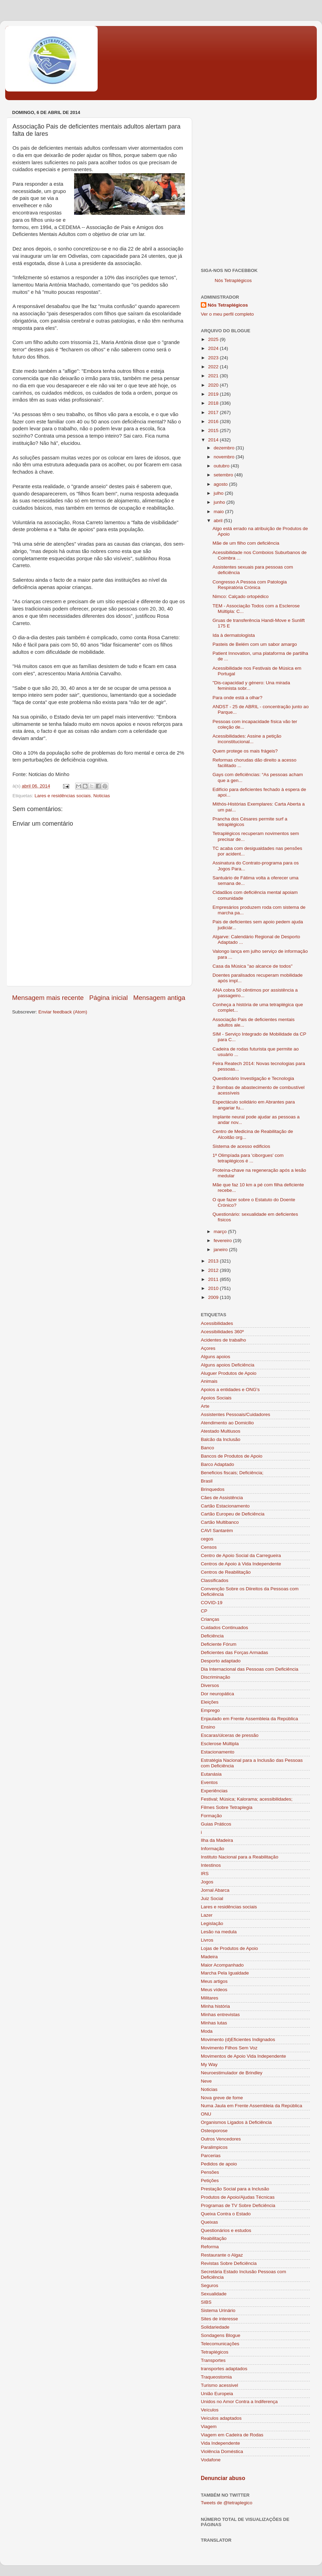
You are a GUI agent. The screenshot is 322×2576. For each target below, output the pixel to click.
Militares (209, 1998)
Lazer (207, 1915)
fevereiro (223, 1240)
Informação (212, 1848)
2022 (214, 366)
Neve (206, 2081)
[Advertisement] (75, 182)
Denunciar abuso (223, 2478)
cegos (207, 1538)
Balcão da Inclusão (220, 1439)
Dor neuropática (217, 1693)
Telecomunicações (220, 2343)
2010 (214, 1288)
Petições (210, 2180)
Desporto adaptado (221, 1660)
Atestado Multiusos (220, 1431)
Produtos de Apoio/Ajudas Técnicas (238, 2197)
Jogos (207, 1881)
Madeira (209, 1956)
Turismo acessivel (219, 2385)
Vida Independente (220, 2443)
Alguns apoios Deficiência (227, 1365)
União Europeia (217, 2393)
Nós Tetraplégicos (233, 280)
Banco (207, 1447)
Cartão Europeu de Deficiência (233, 1513)
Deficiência (212, 1635)
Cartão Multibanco (220, 1522)
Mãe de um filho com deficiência (246, 543)
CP (204, 1611)
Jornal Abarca (215, 1890)
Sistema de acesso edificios (241, 1146)
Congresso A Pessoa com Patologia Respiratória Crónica (250, 584)
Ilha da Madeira (217, 1840)
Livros (207, 1940)
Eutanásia (211, 1774)
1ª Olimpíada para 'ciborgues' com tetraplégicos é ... (248, 1158)
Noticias (101, 795)
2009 (214, 1297)
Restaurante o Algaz (222, 2255)
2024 (214, 348)
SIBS (206, 2302)
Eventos (209, 1782)
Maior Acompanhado (222, 1965)
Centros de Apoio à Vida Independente (241, 1563)
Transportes (213, 2360)
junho (220, 502)
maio (219, 511)
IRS (205, 1873)
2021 (214, 375)
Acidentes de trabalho (223, 1340)
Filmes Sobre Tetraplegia (226, 1807)
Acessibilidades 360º (222, 1331)
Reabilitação (213, 2238)
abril (219, 520)
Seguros (209, 2285)
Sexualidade (213, 2293)
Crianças (210, 1619)
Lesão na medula (219, 1931)
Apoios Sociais (216, 1397)
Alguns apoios (215, 1356)
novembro (225, 456)
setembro (224, 474)
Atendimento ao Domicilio (227, 1422)
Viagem (209, 2426)
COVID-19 (211, 1602)
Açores (208, 1348)
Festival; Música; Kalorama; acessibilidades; (247, 1799)
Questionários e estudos (226, 2230)
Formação (211, 1815)
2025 (214, 339)
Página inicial (108, 997)
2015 (214, 430)
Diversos (210, 1685)
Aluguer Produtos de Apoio (229, 1373)
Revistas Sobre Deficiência (229, 2263)
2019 (214, 394)
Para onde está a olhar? (237, 697)
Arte (205, 1406)
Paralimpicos (214, 2147)
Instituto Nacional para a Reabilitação (239, 1857)
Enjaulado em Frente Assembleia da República (249, 1718)
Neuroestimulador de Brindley (231, 2072)
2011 (214, 1279)
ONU (206, 2114)
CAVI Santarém (217, 1530)
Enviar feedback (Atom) (62, 1011)
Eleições (209, 1702)
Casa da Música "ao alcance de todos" (253, 966)
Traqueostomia (216, 2377)
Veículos (209, 2409)
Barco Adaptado (217, 1464)
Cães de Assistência (222, 1497)
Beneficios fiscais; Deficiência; (232, 1472)
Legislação (212, 1923)
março (221, 1231)
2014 (214, 439)
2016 (214, 421)
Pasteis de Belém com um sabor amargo (255, 644)
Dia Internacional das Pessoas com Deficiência (249, 1669)
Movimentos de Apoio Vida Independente (243, 2056)
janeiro (221, 1249)
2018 (214, 403)
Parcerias (211, 2155)
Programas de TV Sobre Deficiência (238, 2205)
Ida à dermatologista (234, 635)
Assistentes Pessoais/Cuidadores (235, 1414)
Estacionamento (217, 1752)
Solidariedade (215, 2327)
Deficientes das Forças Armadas (234, 1652)
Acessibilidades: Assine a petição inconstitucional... (247, 738)
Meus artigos (214, 1981)
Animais (209, 1381)
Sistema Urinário (218, 2310)
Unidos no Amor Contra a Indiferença (239, 2401)
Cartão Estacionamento (225, 1506)
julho (219, 493)
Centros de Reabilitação (226, 1572)
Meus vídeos (214, 1989)
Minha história (215, 2006)
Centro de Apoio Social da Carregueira (241, 1555)
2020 (214, 385)
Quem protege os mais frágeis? (245, 751)
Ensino (208, 1727)
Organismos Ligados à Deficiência (236, 2122)
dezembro (225, 447)
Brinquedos (212, 1489)
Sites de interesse (219, 2318)
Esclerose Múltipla (220, 1743)
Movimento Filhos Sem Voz (229, 2047)
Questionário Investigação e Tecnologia (253, 1078)
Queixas (209, 2222)
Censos (209, 1547)
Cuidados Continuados (224, 1627)
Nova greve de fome (222, 2097)
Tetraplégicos (215, 2352)
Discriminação (215, 1677)
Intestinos (211, 1865)
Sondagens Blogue (220, 2335)
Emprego (210, 1710)
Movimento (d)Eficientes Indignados (238, 2039)
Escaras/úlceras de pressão (230, 1735)
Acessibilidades (217, 1323)
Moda (207, 2031)
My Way (209, 2064)
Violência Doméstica (222, 2451)
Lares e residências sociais (63, 795)
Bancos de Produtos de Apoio (231, 1456)
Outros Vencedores (221, 2139)
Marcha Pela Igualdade (225, 1973)
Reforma (210, 2246)
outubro (222, 465)
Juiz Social (212, 1898)
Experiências (214, 1790)
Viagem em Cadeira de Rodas (232, 2434)
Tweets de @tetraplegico (226, 2502)
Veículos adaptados (221, 2418)
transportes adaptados (224, 2368)
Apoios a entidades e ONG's (230, 1389)
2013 (214, 1261)
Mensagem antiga (159, 997)
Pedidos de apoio (219, 2163)
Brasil (207, 1481)
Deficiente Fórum (218, 1644)
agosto (221, 484)
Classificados (215, 1580)
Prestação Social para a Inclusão (235, 2188)
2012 (214, 1270)
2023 (214, 357)
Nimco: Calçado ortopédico (241, 596)
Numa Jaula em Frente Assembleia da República (251, 2105)
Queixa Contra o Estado (226, 2213)
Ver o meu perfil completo (227, 314)
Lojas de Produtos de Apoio (229, 1948)
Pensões (210, 2172)
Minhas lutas (214, 2022)
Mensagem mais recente (48, 997)
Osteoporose (214, 2130)
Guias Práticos (216, 1824)
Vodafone (211, 2459)
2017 (214, 412)
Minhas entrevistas (220, 2014)
